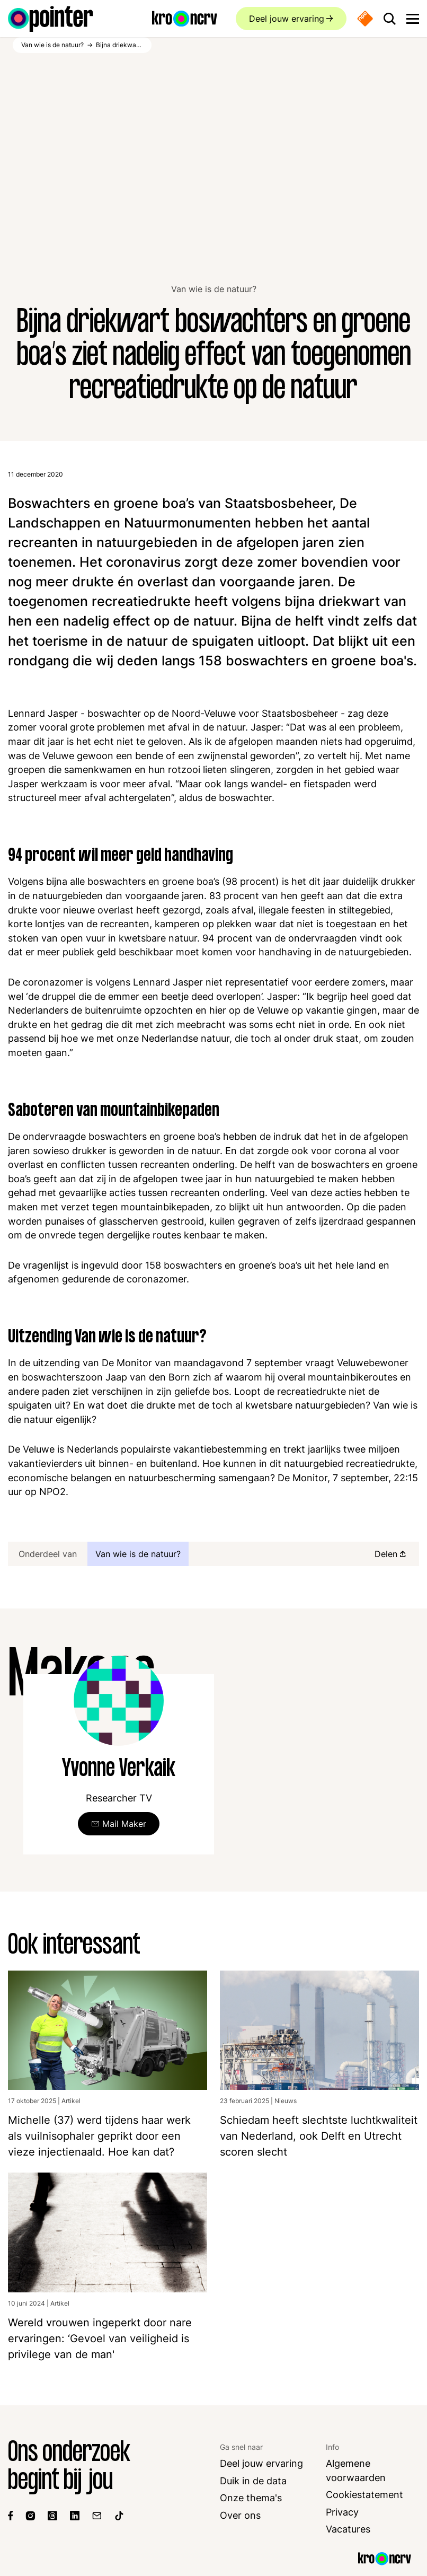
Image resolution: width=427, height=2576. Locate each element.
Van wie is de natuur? (213, 289)
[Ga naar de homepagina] (51, 19)
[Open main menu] (412, 19)
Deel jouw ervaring (286, 19)
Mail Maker (124, 1824)
